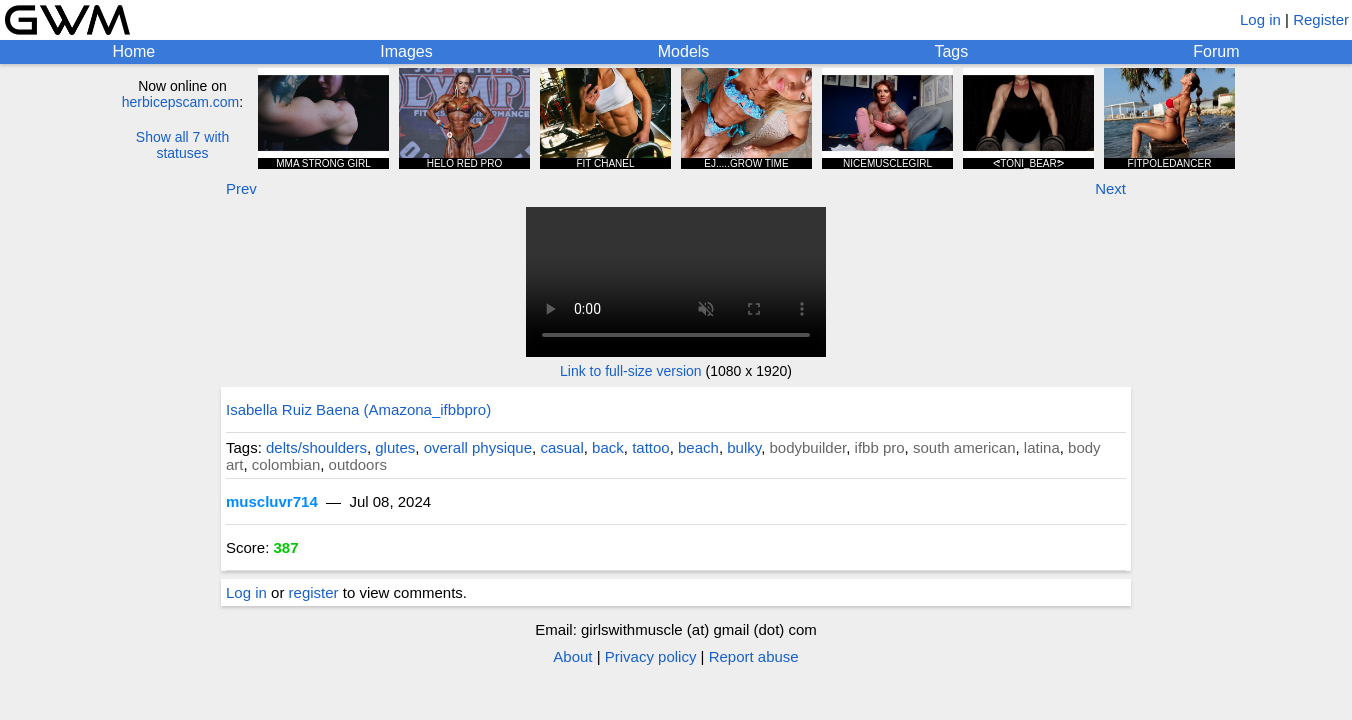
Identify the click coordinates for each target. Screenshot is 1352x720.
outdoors (358, 464)
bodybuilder (807, 447)
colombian (286, 464)
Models (684, 51)
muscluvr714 (272, 501)
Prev (241, 188)
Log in (1260, 19)
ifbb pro (880, 447)
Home (134, 51)
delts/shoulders (316, 447)
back (608, 447)
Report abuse (754, 656)
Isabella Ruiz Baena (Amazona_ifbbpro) (358, 409)
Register (1321, 19)
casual (561, 447)
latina (1042, 447)
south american (964, 447)
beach (698, 447)
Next (1110, 188)
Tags (951, 51)
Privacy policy (651, 656)
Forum (1216, 51)
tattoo (651, 447)
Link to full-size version (631, 371)
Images (406, 51)
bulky (744, 447)
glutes (395, 447)
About (572, 656)
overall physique (478, 447)
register (314, 592)
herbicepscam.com (181, 102)
